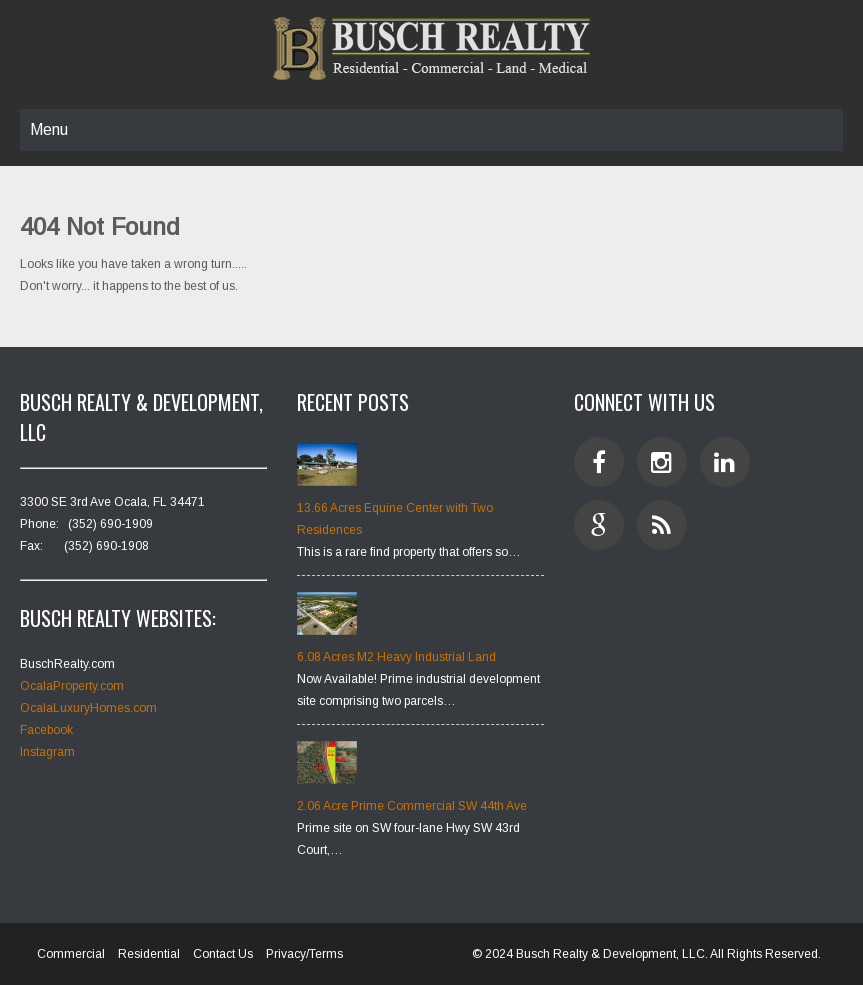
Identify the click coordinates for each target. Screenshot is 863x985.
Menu (49, 129)
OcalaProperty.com (72, 686)
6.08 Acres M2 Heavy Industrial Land (396, 657)
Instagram (47, 752)
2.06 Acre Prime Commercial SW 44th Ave (412, 806)
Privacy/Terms (304, 954)
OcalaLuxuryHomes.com (88, 708)
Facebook (46, 730)
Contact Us (223, 954)
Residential (149, 954)
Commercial (71, 954)
